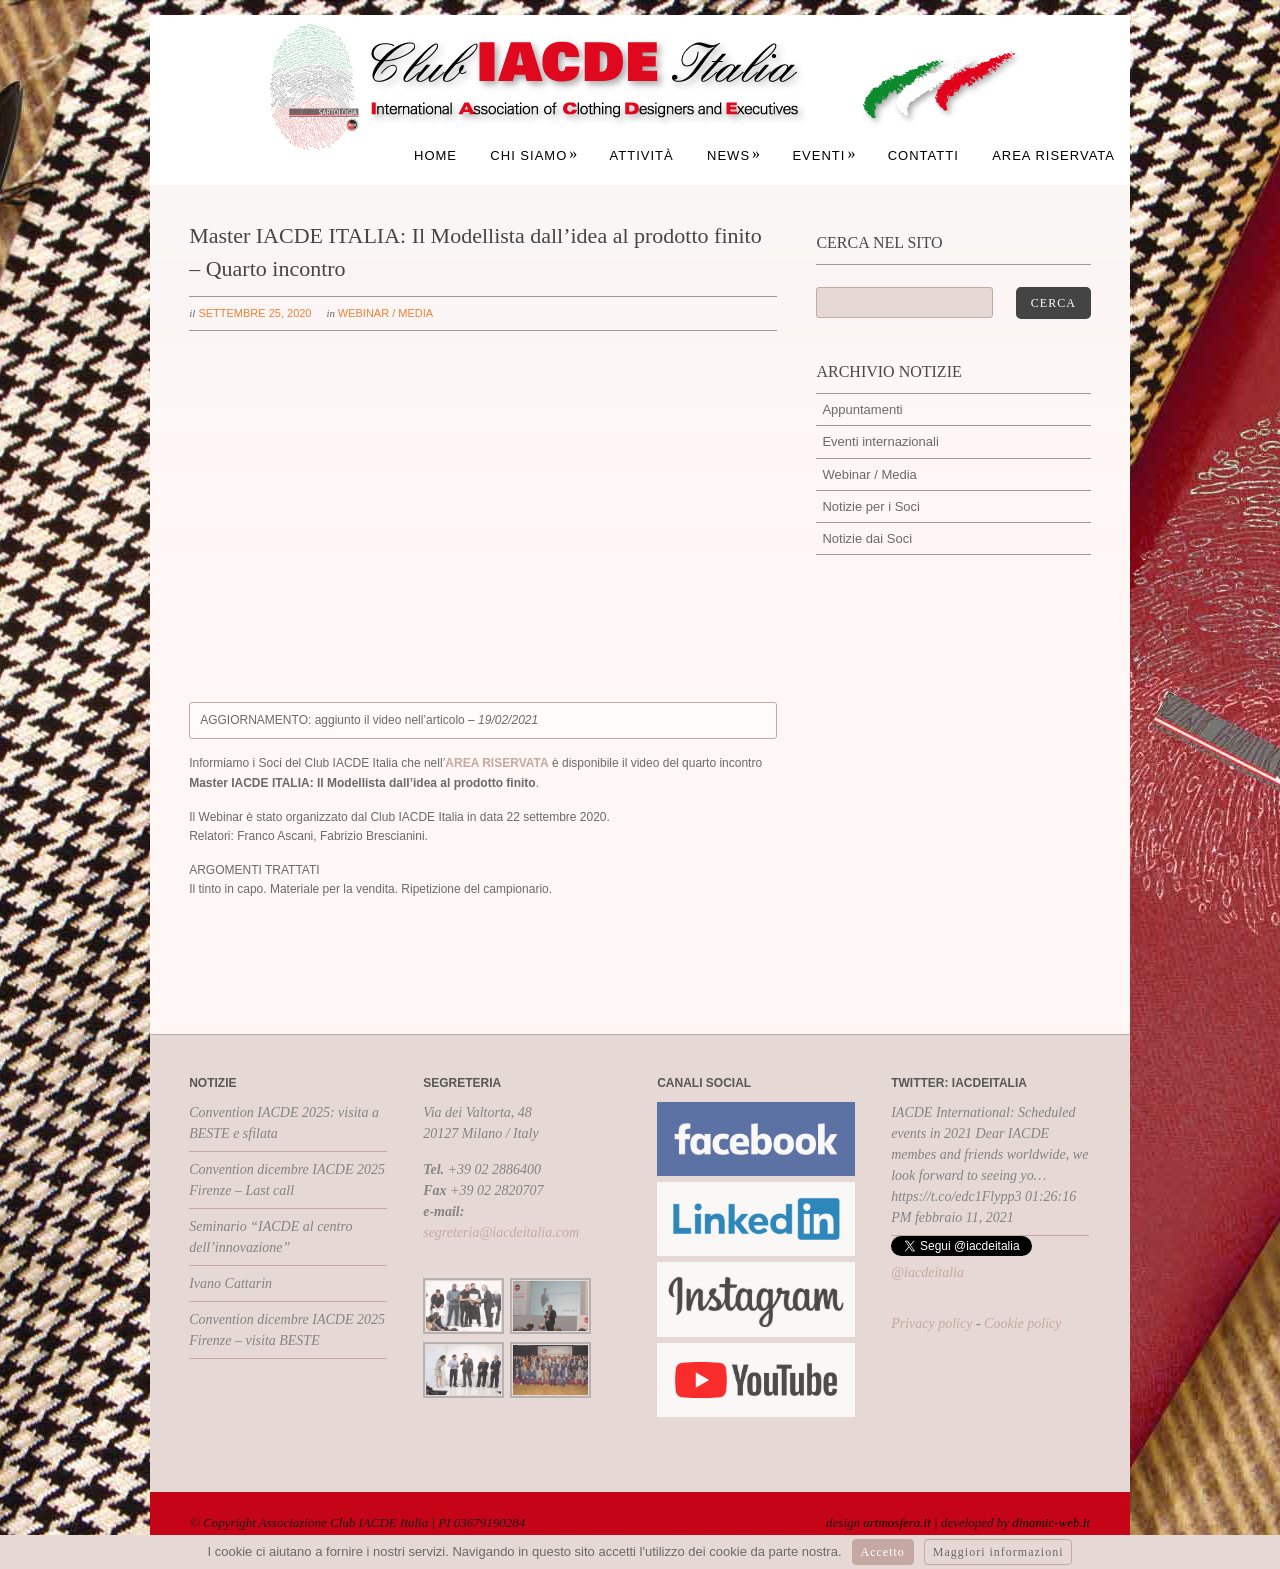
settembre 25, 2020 (254, 313)
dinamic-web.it (1051, 1522)
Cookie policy (1022, 1323)
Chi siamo (534, 155)
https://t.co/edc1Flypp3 (956, 1196)
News (734, 155)
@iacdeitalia (927, 1272)
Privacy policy (931, 1323)
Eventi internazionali (880, 441)
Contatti (923, 155)
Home (435, 155)
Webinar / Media (385, 313)
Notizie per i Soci (871, 506)
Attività (642, 155)
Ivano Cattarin (230, 1283)
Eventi (824, 155)
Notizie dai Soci (867, 538)
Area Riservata (1053, 155)
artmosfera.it (897, 1522)
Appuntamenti (862, 409)
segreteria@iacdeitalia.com (501, 1232)
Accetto (883, 1552)
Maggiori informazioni (998, 1552)
